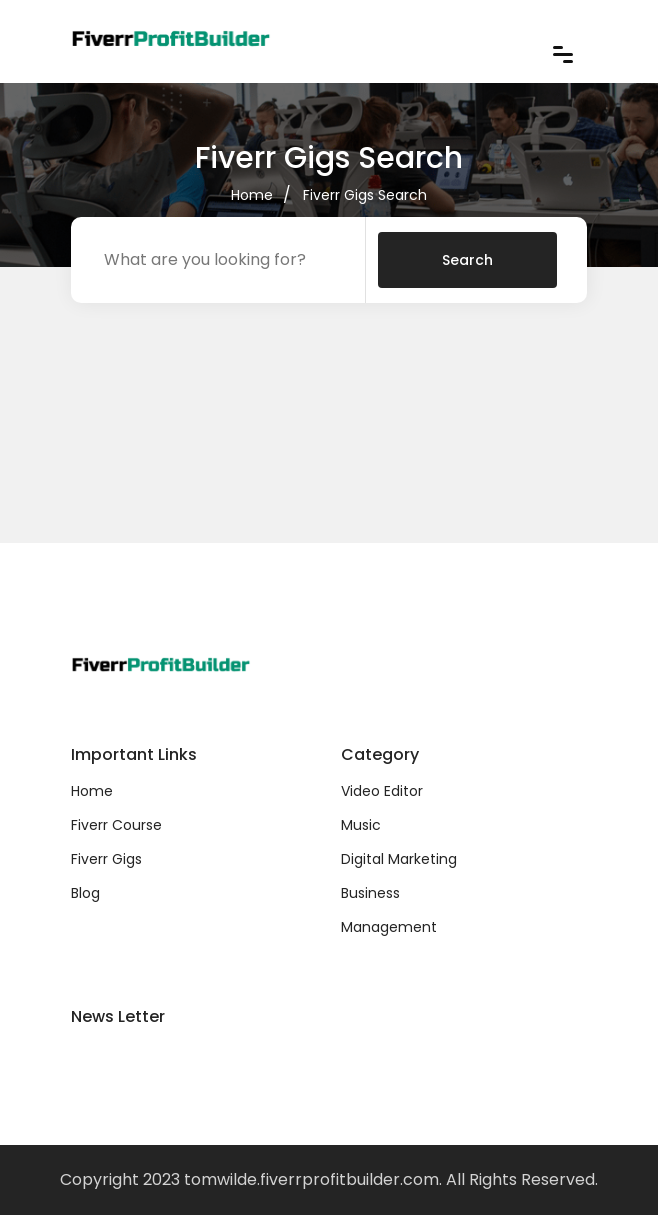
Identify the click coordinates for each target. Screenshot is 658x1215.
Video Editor (382, 791)
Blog (85, 893)
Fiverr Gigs (106, 859)
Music (361, 825)
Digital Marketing (399, 859)
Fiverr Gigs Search (365, 195)
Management (389, 927)
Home (252, 195)
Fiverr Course (116, 825)
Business (370, 893)
